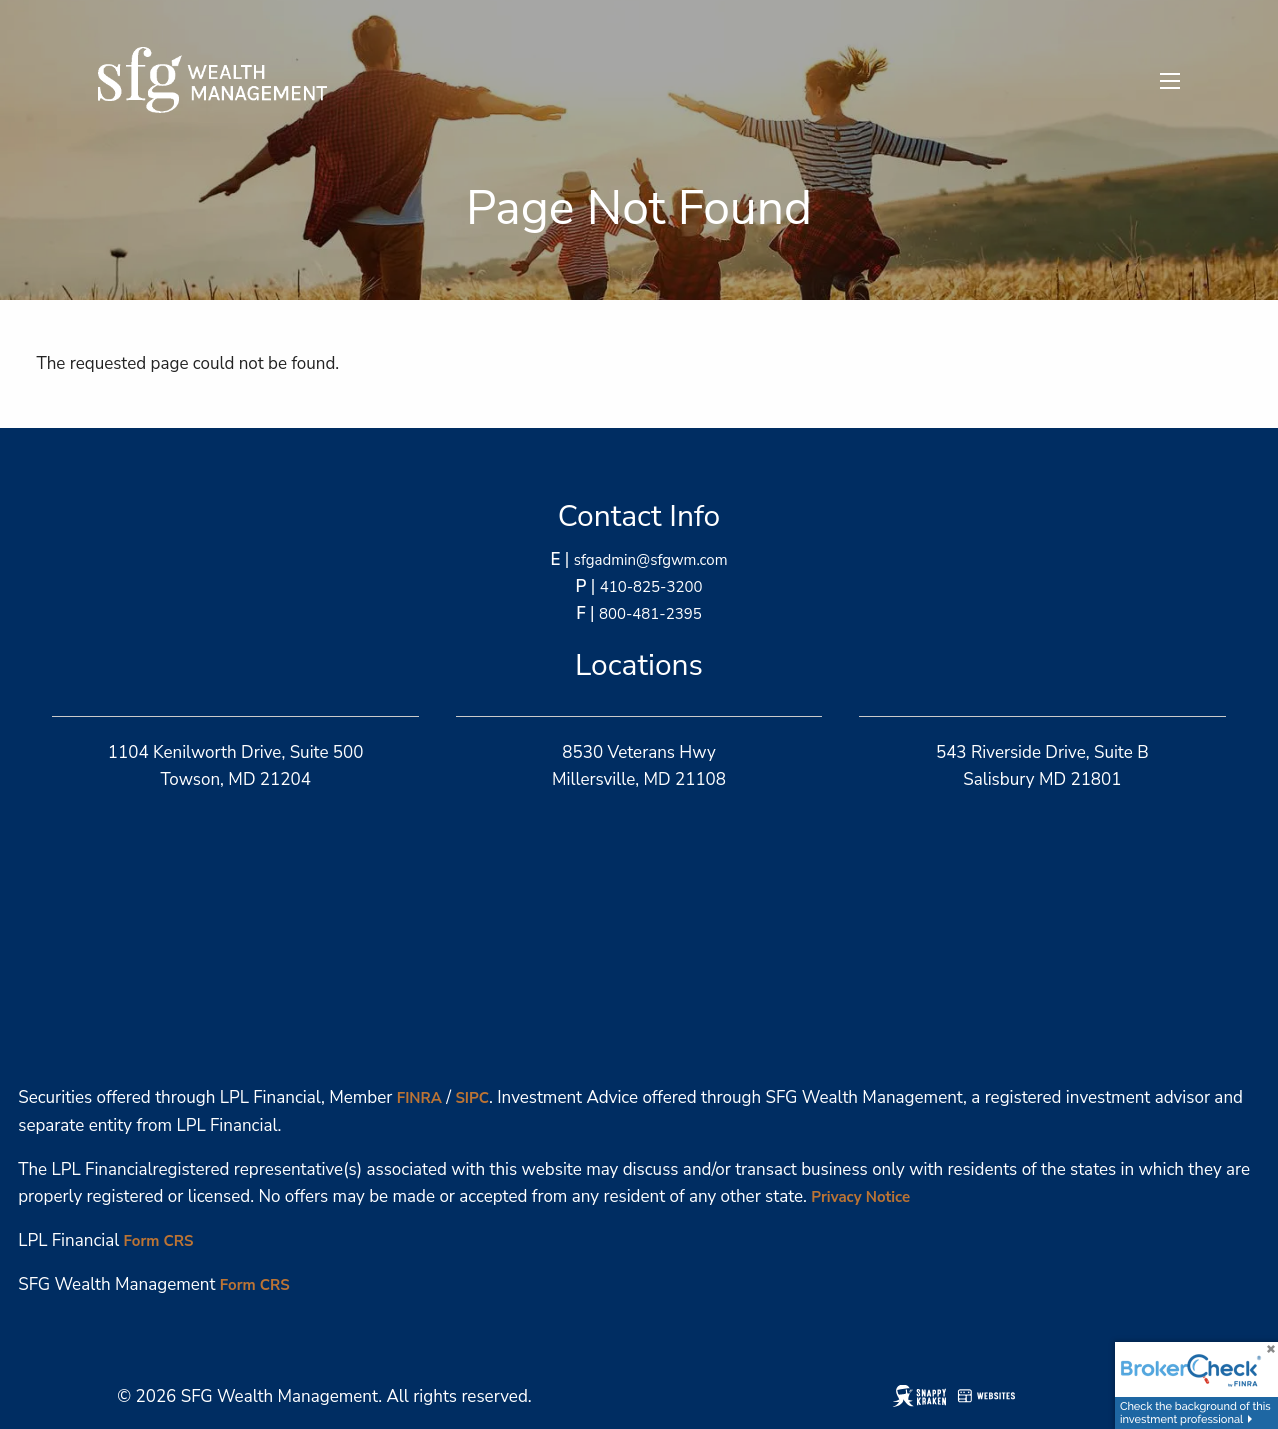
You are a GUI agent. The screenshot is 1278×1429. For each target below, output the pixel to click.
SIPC (472, 1098)
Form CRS (159, 1241)
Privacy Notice (860, 1197)
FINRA (419, 1098)
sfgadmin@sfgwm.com (651, 560)
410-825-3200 (651, 587)
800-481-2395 (650, 614)
